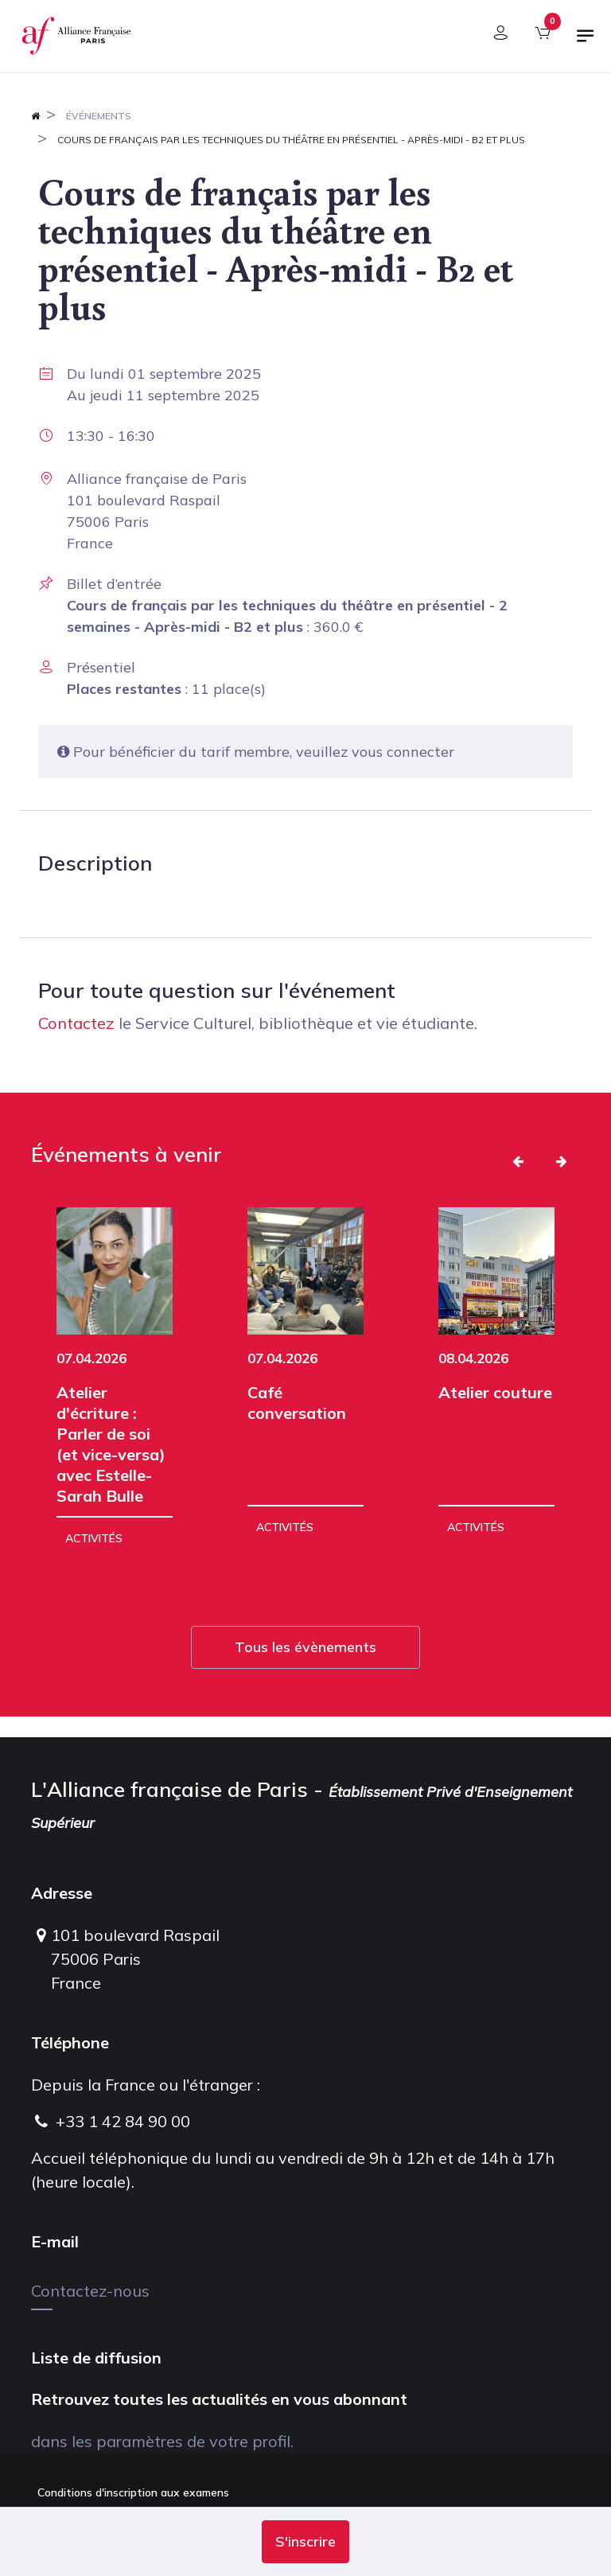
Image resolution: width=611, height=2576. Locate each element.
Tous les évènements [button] (305, 1647)
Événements (98, 116)
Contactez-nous (90, 2291)
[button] (305, 2541)
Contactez (76, 1023)
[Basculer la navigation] (585, 42)
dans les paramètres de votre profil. (162, 2441)
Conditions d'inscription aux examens (133, 2492)
